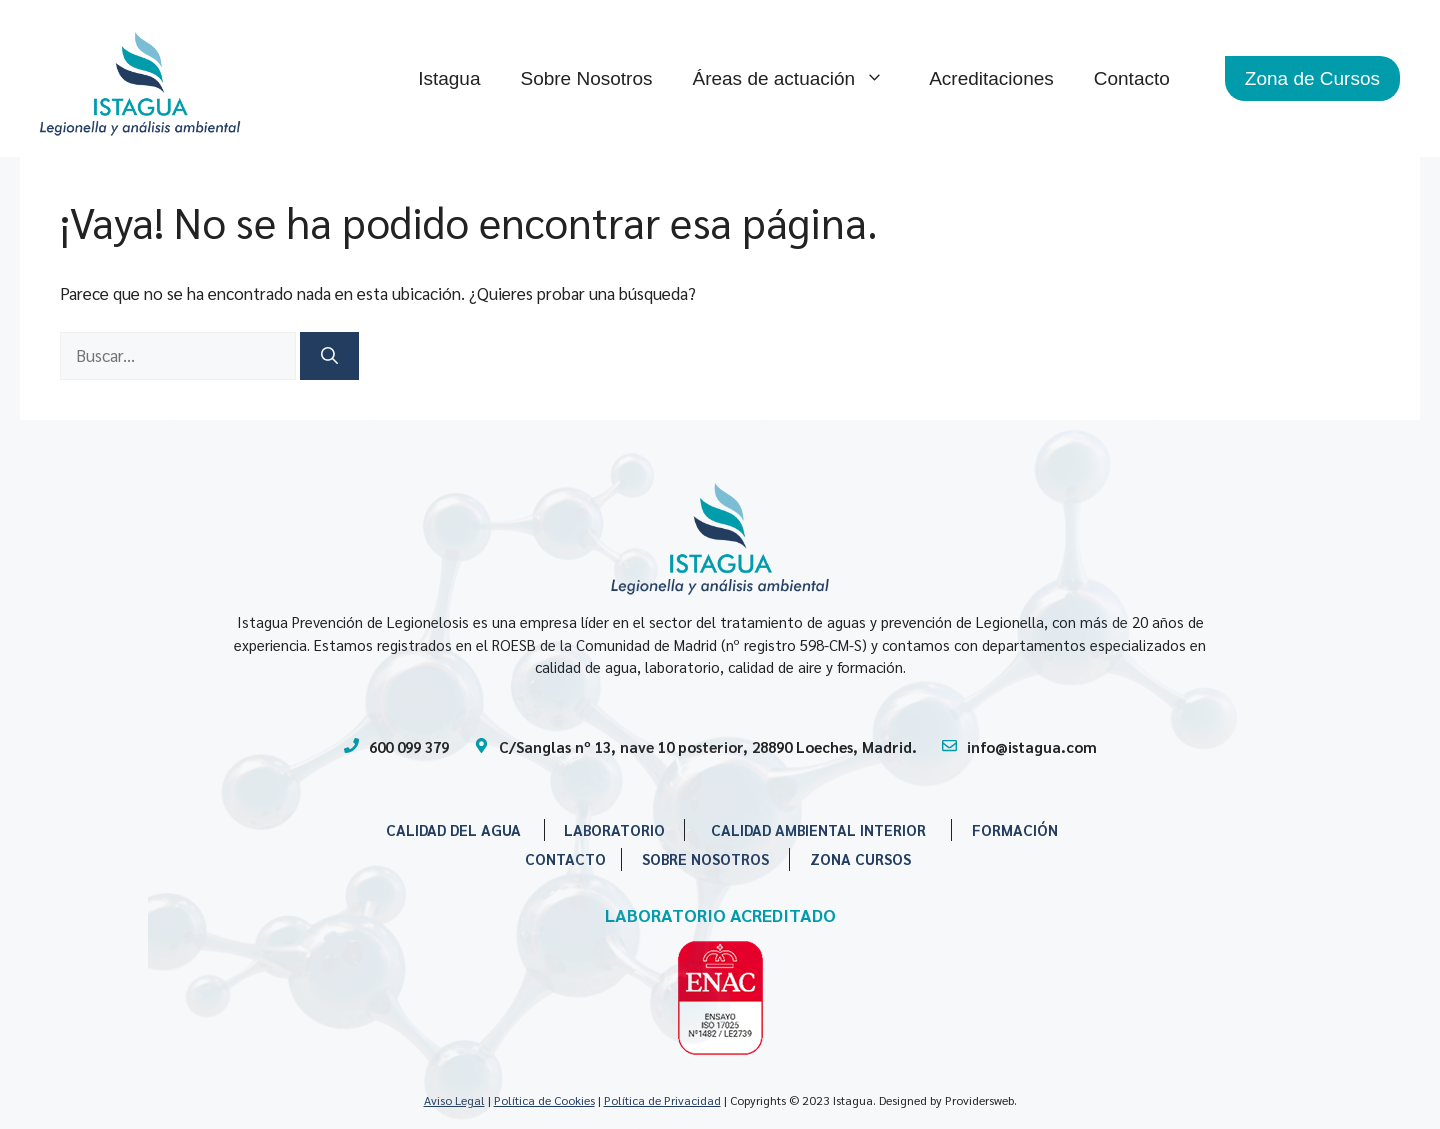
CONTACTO (565, 858)
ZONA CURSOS (860, 858)
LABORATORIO (614, 829)
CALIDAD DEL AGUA (453, 829)
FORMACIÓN (1015, 829)
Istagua (449, 78)
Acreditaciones (991, 78)
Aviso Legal (454, 1100)
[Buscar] (329, 356)
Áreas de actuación (800, 78)
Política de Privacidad (662, 1100)
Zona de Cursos (1312, 78)
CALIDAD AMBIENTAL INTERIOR (818, 829)
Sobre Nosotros (586, 78)
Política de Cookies (544, 1100)
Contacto (1132, 78)
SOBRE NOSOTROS (705, 858)
